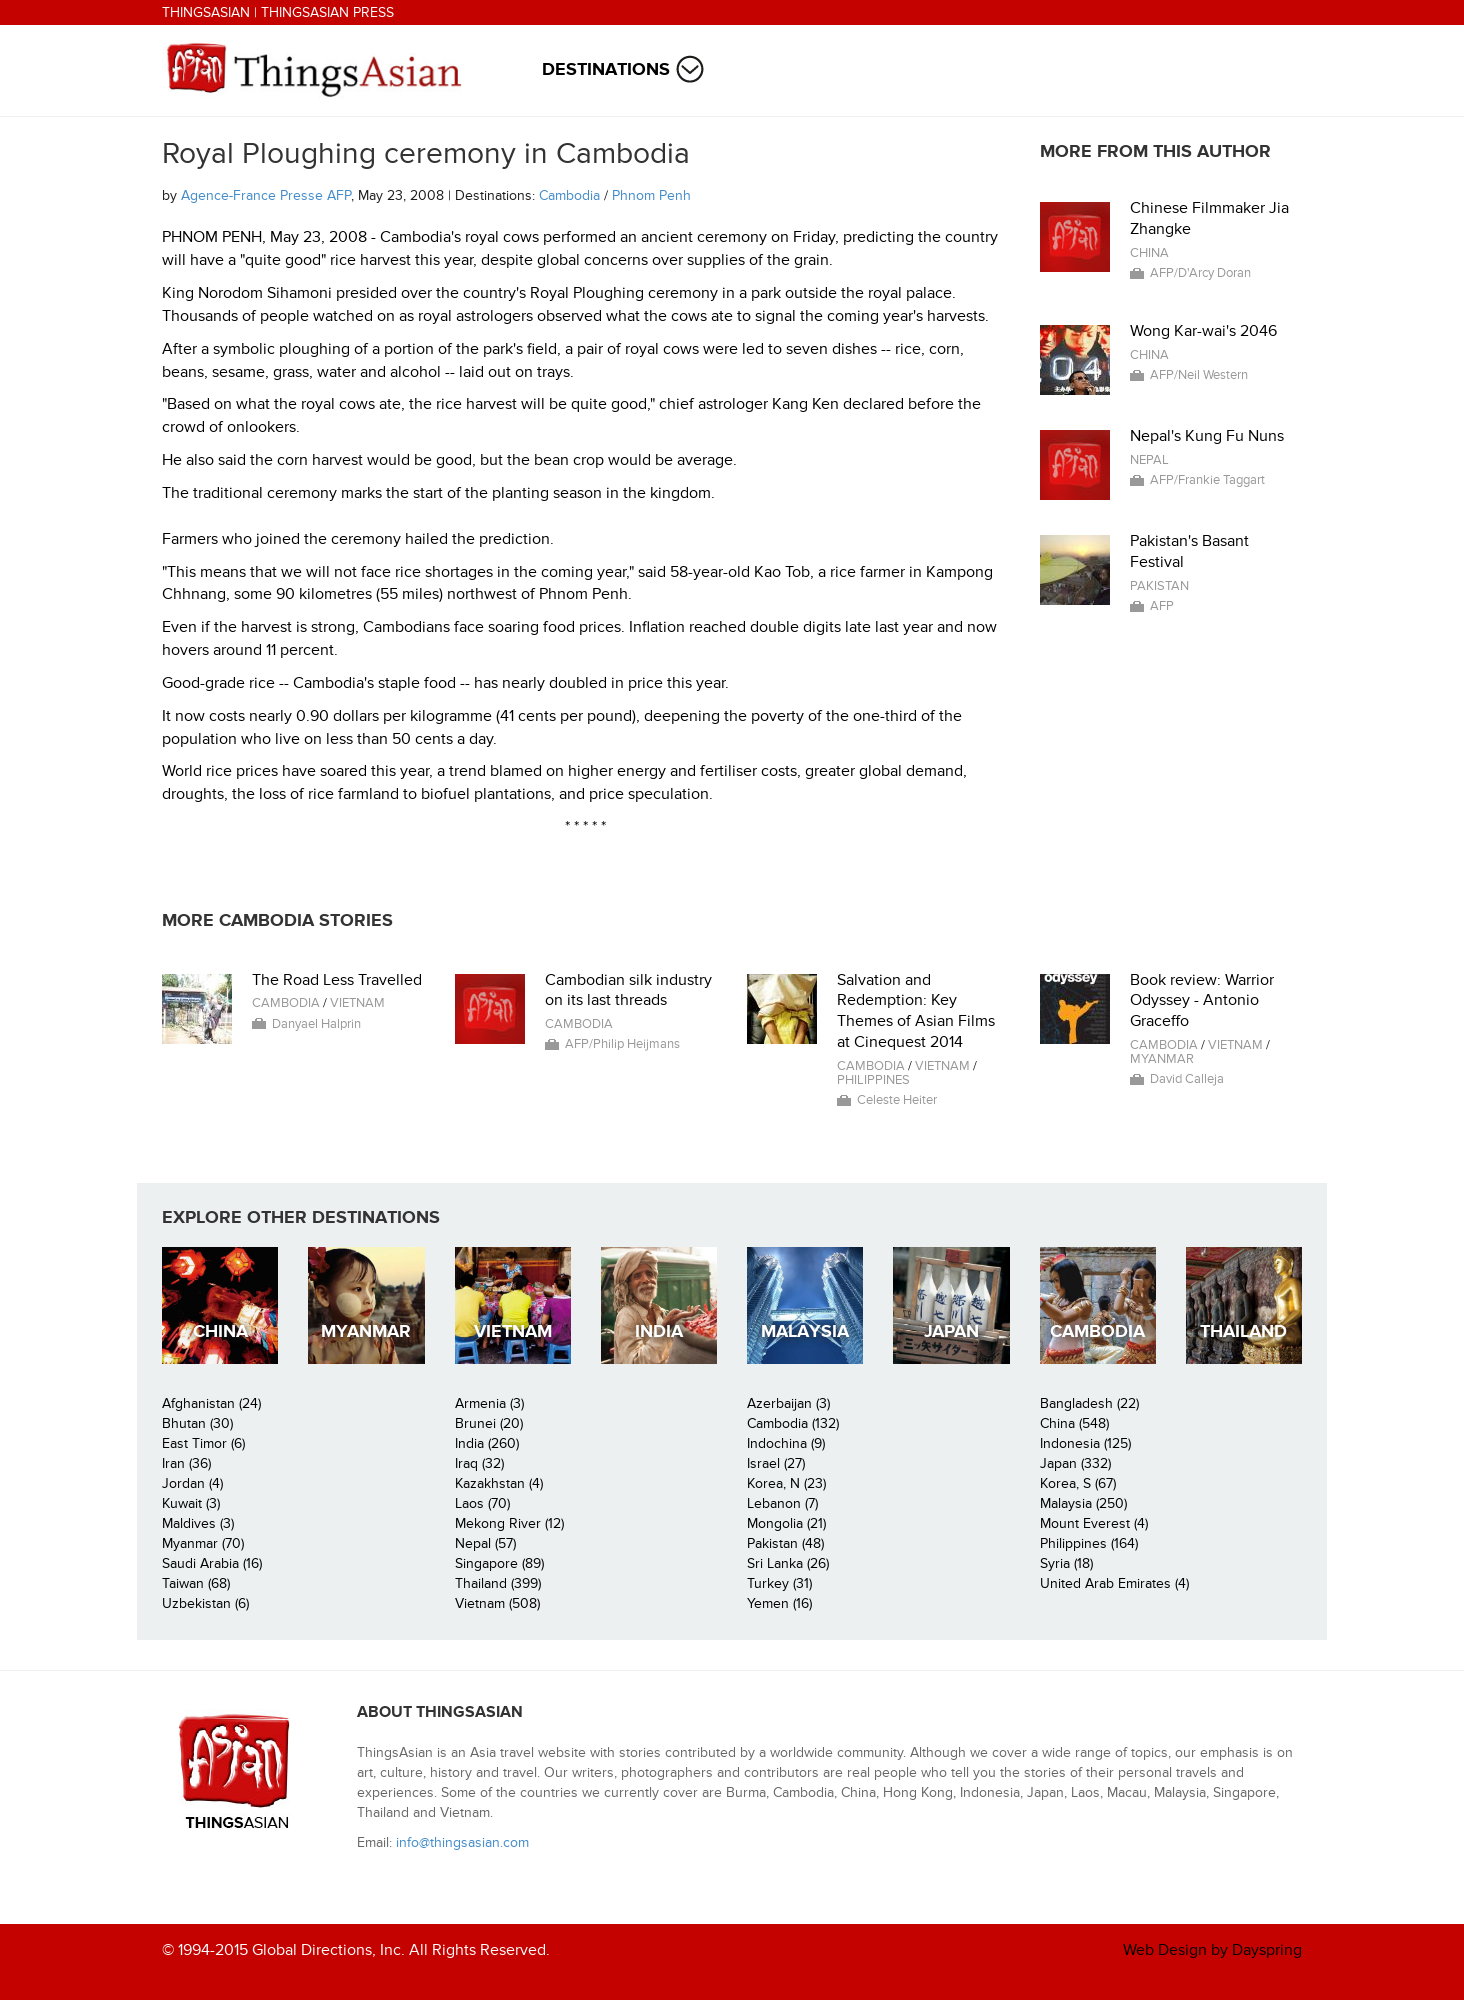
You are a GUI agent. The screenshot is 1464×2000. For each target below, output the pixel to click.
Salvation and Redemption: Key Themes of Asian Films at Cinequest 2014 (916, 1011)
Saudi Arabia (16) (212, 1563)
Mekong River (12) (509, 1523)
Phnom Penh (651, 195)
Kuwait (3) (191, 1503)
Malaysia (805, 1331)
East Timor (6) (203, 1443)
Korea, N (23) (786, 1483)
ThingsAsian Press (327, 12)
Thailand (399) (498, 1583)
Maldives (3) (198, 1523)
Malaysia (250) (1083, 1503)
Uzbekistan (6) (205, 1603)
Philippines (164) (1089, 1543)
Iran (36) (186, 1463)
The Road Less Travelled (337, 980)
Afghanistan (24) (211, 1403)
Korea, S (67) (1078, 1483)
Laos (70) (482, 1503)
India (659, 1331)
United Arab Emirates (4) (1114, 1583)
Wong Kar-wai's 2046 (1203, 331)
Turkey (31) (779, 1583)
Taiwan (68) (196, 1583)
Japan (951, 1331)
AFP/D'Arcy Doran (1200, 273)
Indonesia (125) (1085, 1443)
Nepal (1149, 460)
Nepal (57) (485, 1543)
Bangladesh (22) (1089, 1403)
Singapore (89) (499, 1563)
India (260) (487, 1443)
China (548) (1074, 1423)
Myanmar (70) (203, 1543)
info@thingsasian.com (462, 1842)
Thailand (1243, 1331)
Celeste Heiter (897, 1100)
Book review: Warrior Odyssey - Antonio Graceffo (1202, 1001)
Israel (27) (776, 1463)
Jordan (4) (192, 1483)
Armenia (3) (489, 1403)
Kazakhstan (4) (499, 1483)
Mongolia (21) (786, 1523)
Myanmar (1162, 1059)
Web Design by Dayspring (1212, 1950)
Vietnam (357, 1003)
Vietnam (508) (497, 1603)
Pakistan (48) (785, 1543)
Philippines (873, 1080)
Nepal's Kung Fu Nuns (1207, 436)
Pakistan (1159, 586)
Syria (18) (1066, 1563)
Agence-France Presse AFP (266, 195)
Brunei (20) (489, 1423)
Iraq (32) (479, 1463)
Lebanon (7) (782, 1503)
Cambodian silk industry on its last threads (628, 990)
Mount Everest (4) (1094, 1523)
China (1149, 253)
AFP (1162, 606)
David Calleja (1187, 1079)
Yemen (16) (779, 1603)
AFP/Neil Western (1199, 375)
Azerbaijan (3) (788, 1403)
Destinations (606, 69)
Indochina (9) (786, 1443)
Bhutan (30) (197, 1423)
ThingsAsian (206, 12)
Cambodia (569, 195)
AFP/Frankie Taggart (1207, 480)
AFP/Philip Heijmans (622, 1044)
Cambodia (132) (793, 1423)
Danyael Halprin (316, 1024)
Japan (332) (1075, 1463)
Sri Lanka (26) (788, 1563)
